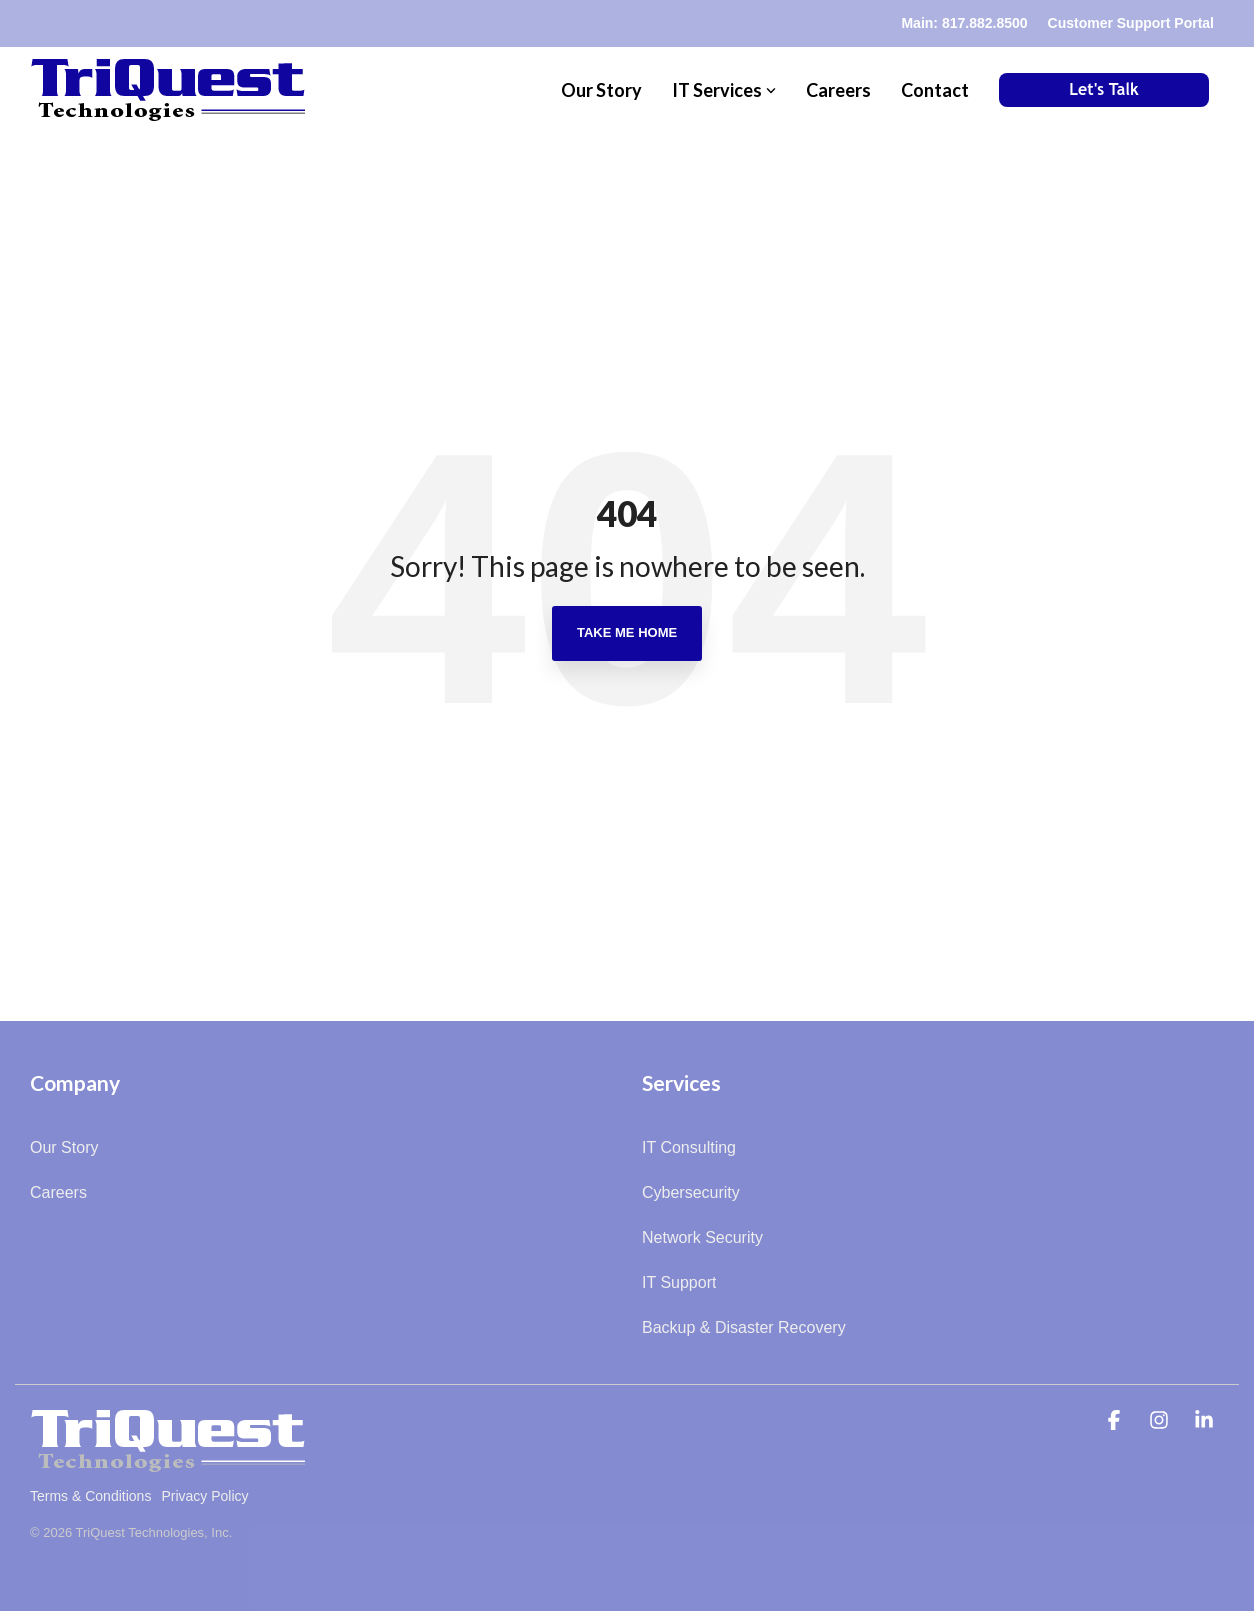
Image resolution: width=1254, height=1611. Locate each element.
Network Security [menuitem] (702, 1237)
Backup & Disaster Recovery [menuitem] (744, 1327)
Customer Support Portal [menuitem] (1131, 23)
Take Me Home (627, 632)
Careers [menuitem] (58, 1192)
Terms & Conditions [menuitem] (90, 1496)
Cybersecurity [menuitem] (691, 1192)
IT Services (724, 90)
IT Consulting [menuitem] (689, 1147)
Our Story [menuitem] (64, 1147)
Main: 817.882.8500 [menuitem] (964, 23)
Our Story (601, 90)
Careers (838, 90)
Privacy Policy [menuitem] (204, 1496)
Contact (935, 90)
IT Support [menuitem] (679, 1282)
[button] (1116, 1421)
